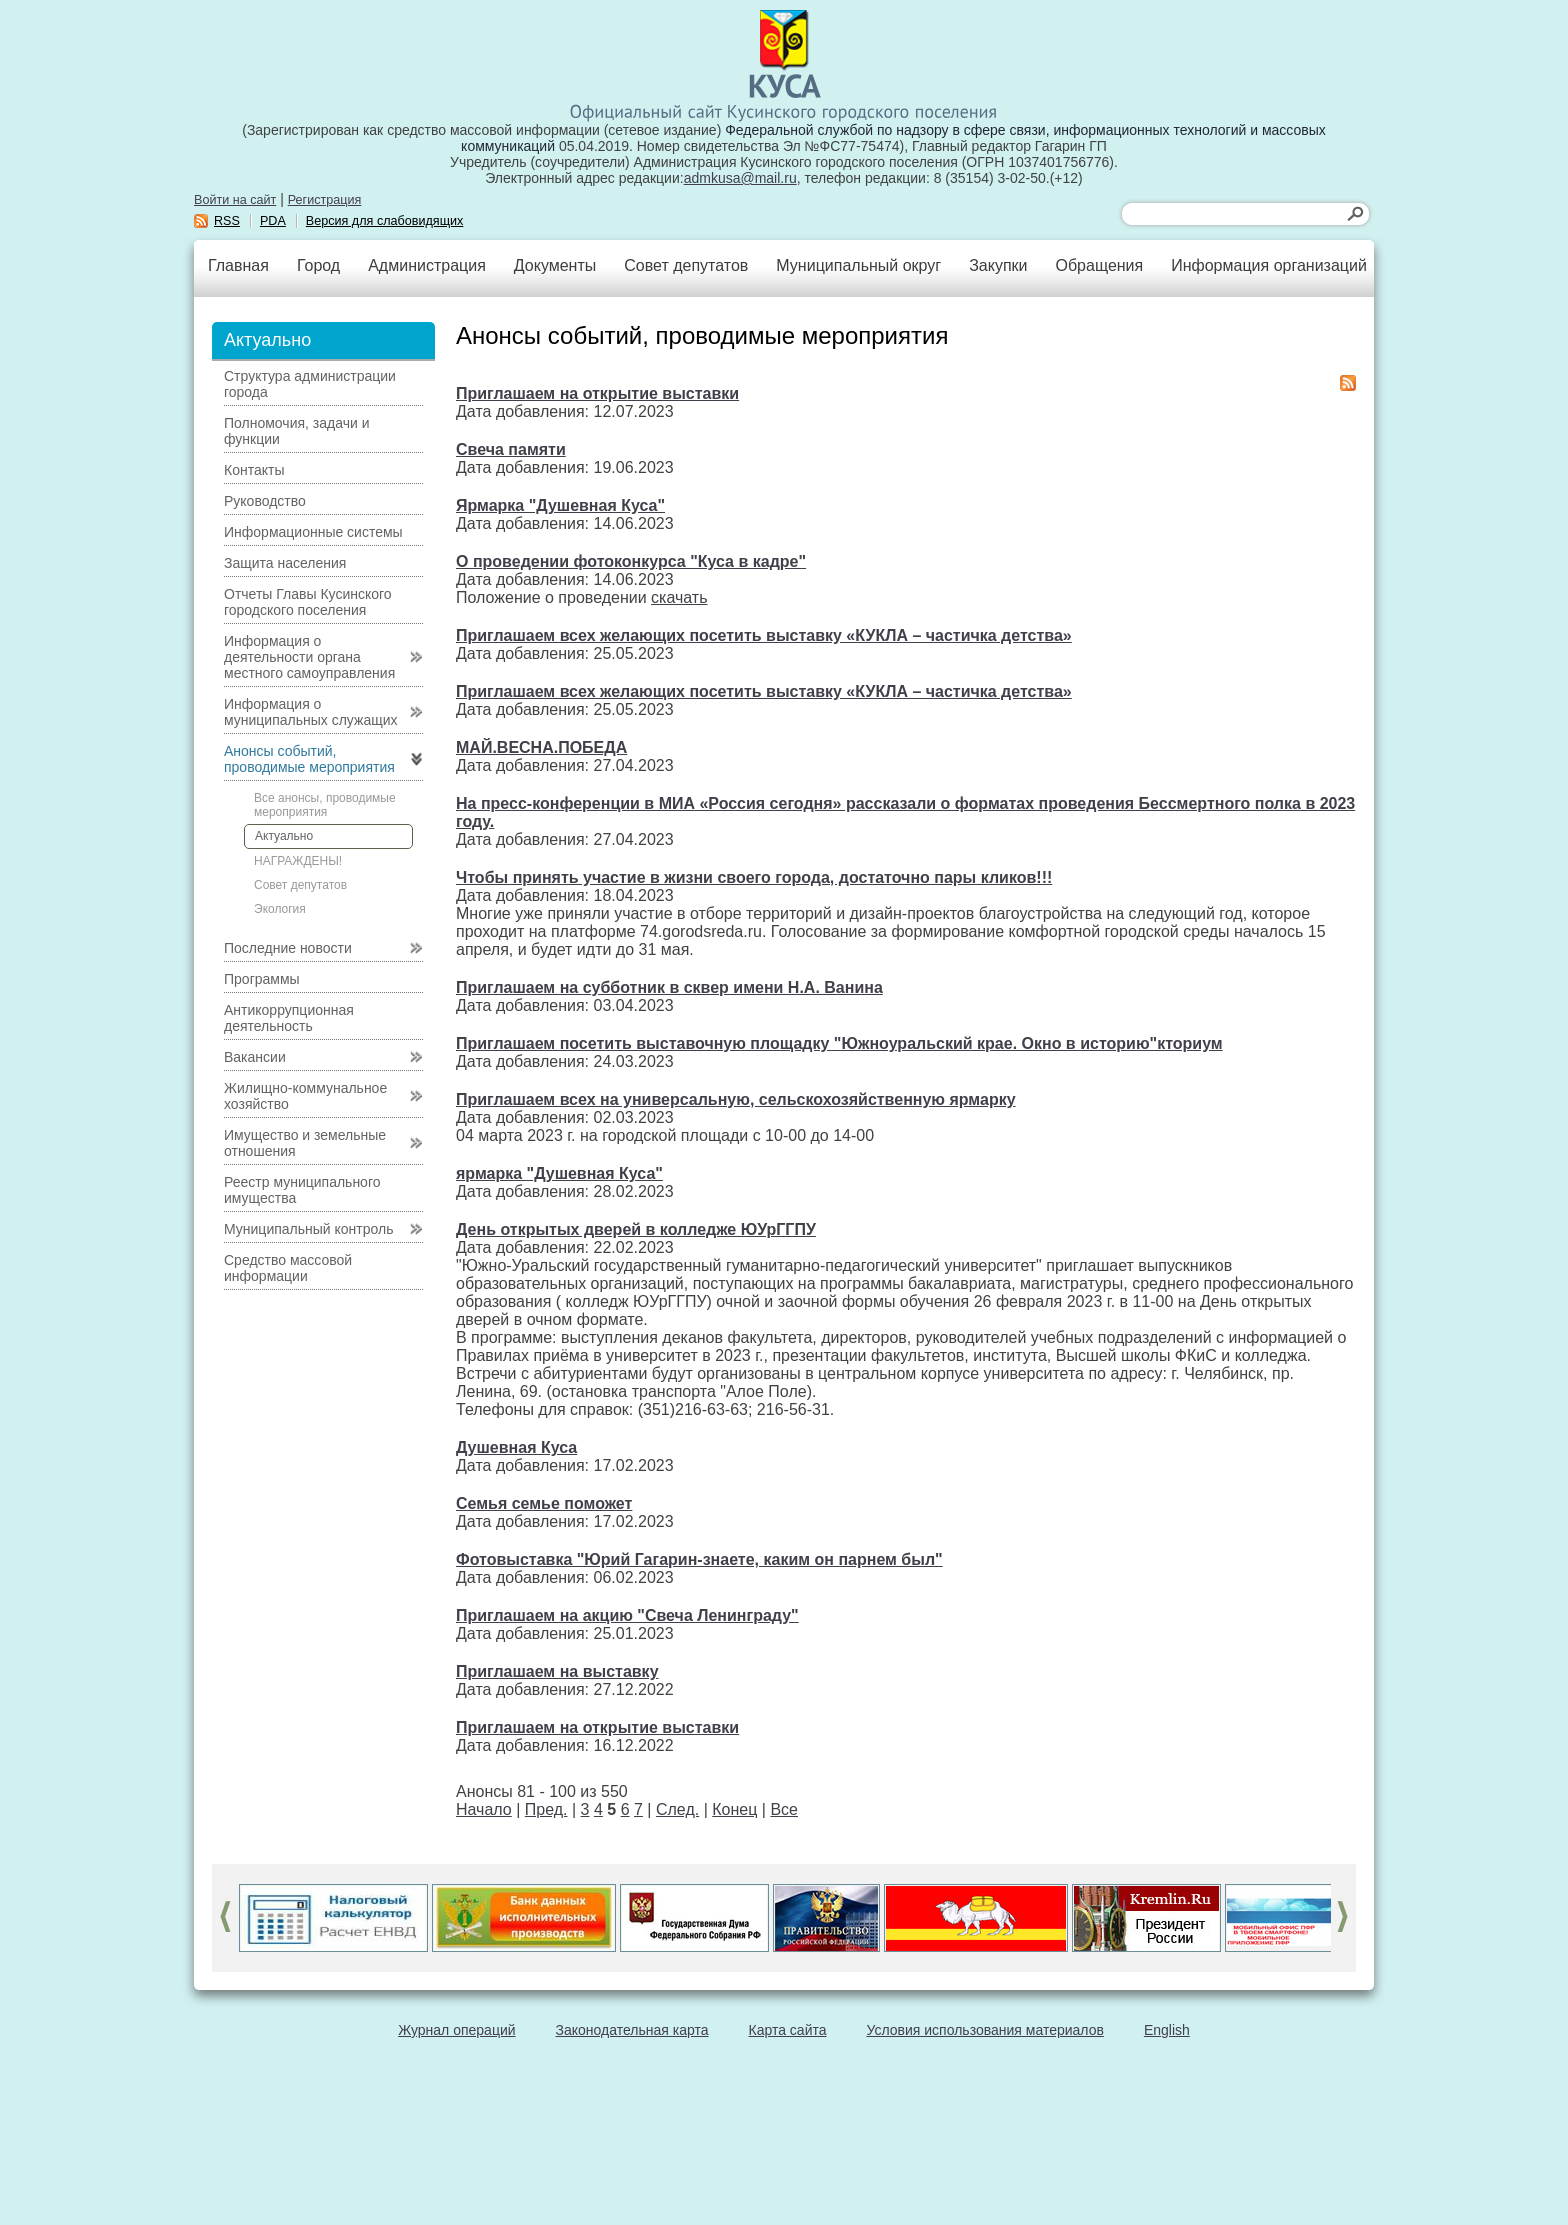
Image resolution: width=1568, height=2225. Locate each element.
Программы (262, 979)
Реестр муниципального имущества (302, 1190)
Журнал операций (456, 2030)
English (1167, 2030)
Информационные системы (313, 532)
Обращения (1099, 265)
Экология (280, 909)
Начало (484, 1809)
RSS (227, 221)
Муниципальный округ (858, 265)
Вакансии (255, 1057)
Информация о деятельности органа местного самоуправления (309, 657)
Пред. (546, 1809)
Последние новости (288, 948)
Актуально (284, 836)
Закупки (998, 265)
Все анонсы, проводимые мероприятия (325, 805)
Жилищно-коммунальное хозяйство (305, 1096)
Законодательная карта (632, 2030)
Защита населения (285, 563)
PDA (273, 221)
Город (318, 265)
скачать (679, 597)
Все (784, 1809)
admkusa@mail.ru (740, 178)
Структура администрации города (310, 384)
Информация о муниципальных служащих (311, 712)
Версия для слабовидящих (385, 221)
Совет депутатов (686, 265)
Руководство (265, 501)
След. (677, 1809)
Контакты (254, 470)
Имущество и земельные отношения (305, 1143)
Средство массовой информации (288, 1268)
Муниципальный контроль (308, 1229)
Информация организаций (1269, 265)
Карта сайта (788, 2030)
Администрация (427, 265)
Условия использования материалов (985, 2030)
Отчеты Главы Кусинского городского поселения (308, 602)
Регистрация (325, 200)
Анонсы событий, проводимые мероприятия (309, 759)
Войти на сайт (235, 200)
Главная (238, 265)
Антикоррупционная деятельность (289, 1018)
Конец (734, 1809)
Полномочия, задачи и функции (296, 431)
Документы (555, 265)
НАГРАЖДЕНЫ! (298, 861)
